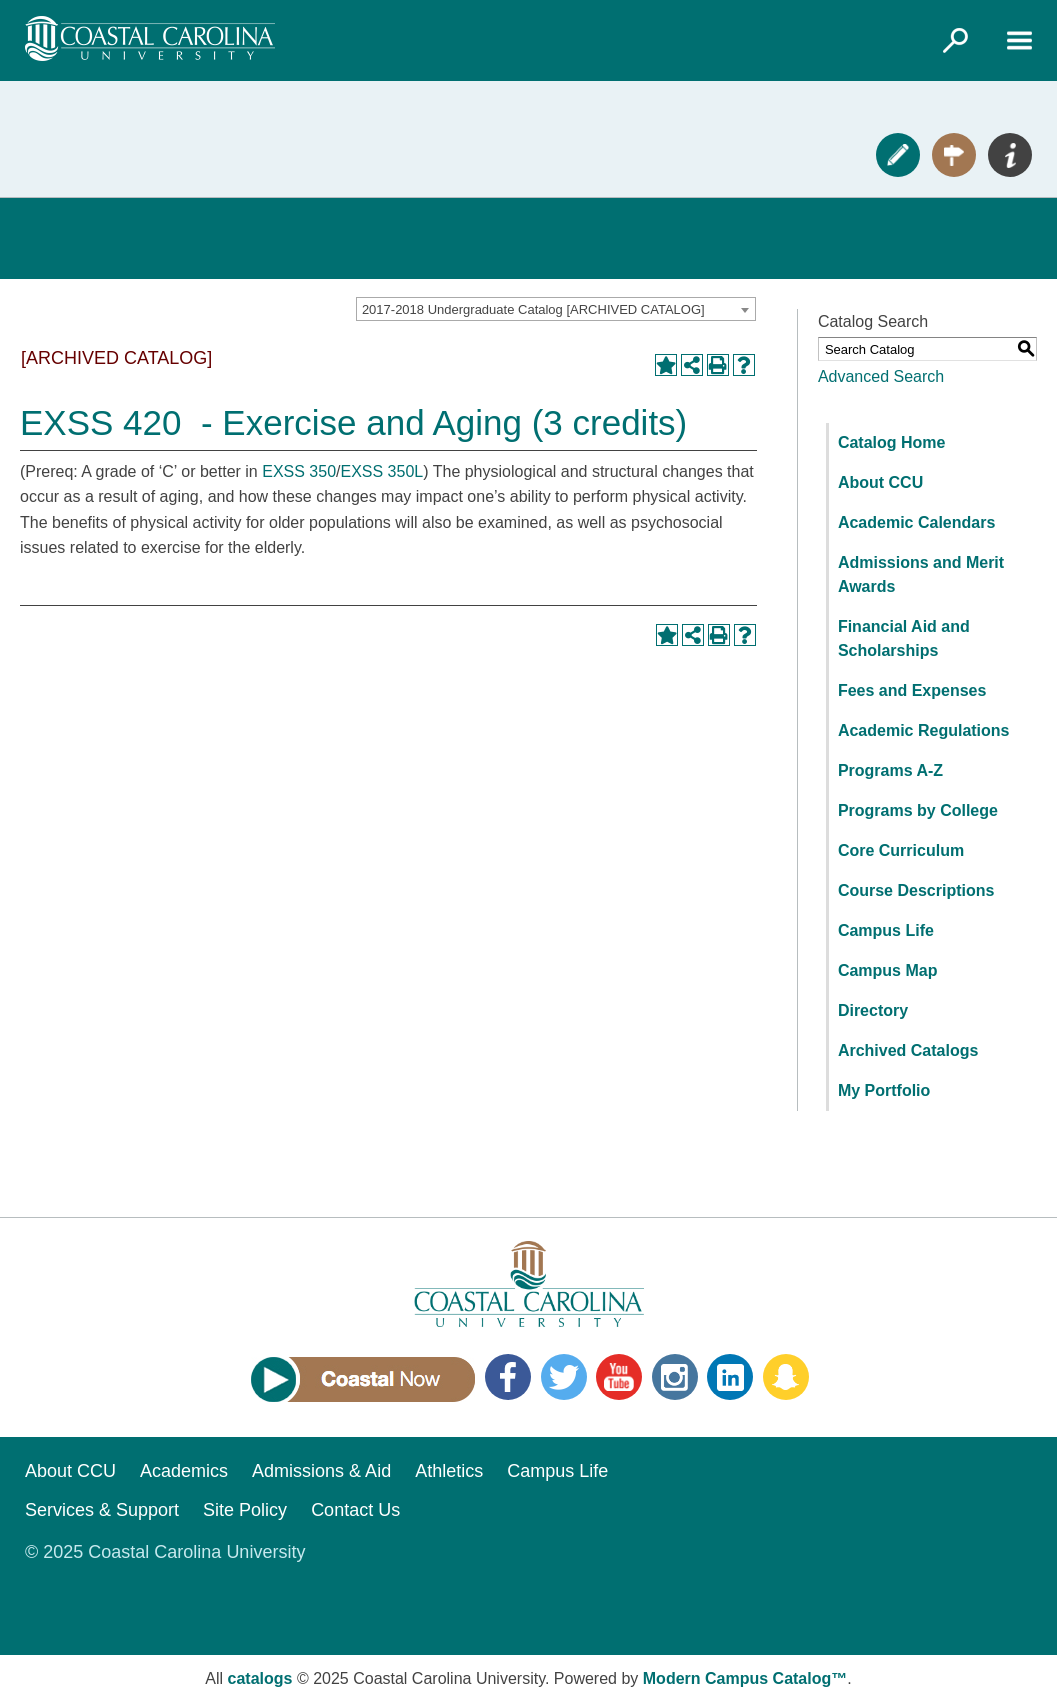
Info (1010, 155)
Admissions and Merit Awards (921, 574)
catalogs (260, 1678)
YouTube (619, 1377)
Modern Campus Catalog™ (745, 1678)
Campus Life (886, 930)
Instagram (675, 1377)
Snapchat (786, 1377)
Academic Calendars (916, 522)
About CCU (880, 482)
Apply (898, 155)
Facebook (508, 1377)
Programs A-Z (890, 770)
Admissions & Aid (321, 1471)
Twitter (564, 1377)
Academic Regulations (924, 730)
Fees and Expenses (912, 690)
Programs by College (918, 810)
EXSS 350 (299, 471)
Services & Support (102, 1510)
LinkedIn (730, 1377)
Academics (184, 1471)
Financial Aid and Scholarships (904, 638)
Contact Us (355, 1510)
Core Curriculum (901, 850)
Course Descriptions (916, 890)
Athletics (449, 1471)
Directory (873, 1010)
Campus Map (888, 970)
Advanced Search (881, 376)
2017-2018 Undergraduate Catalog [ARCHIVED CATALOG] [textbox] (533, 309)
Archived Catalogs (908, 1050)
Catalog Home (892, 442)
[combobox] (556, 309)
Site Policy (245, 1510)
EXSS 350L (381, 471)
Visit (954, 155)
